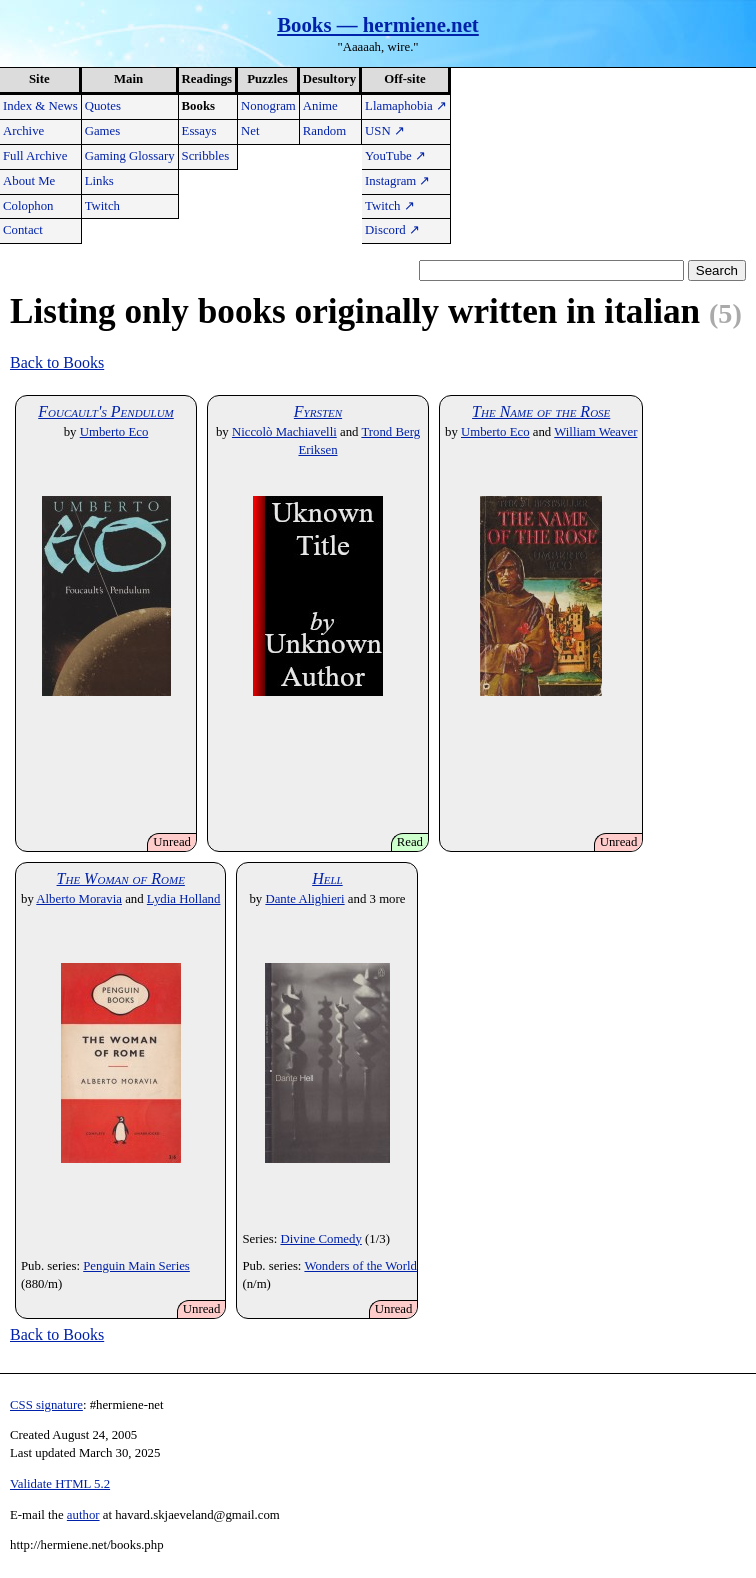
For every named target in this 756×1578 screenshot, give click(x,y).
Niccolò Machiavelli (284, 432)
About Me (29, 181)
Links (99, 181)
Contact (23, 230)
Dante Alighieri (304, 899)
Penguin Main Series (136, 1266)
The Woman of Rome (121, 878)
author (83, 1515)
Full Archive (35, 156)
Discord (392, 230)
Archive (23, 131)
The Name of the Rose (541, 411)
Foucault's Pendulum (106, 411)
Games (103, 131)
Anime (320, 106)
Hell (327, 878)
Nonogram (268, 106)
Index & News (40, 106)
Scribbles (206, 156)
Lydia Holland (184, 899)
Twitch (102, 206)
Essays (199, 131)
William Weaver (595, 432)
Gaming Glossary (130, 156)
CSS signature (46, 1405)
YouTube (395, 156)
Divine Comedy (320, 1239)
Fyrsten (318, 411)
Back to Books (57, 362)
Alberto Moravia (79, 899)
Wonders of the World (360, 1266)
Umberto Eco (114, 432)
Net (250, 131)
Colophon (28, 206)
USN (385, 131)
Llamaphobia (406, 106)
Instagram (397, 181)
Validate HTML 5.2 (60, 1484)
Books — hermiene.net (378, 24)
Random (324, 131)
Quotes (103, 106)
